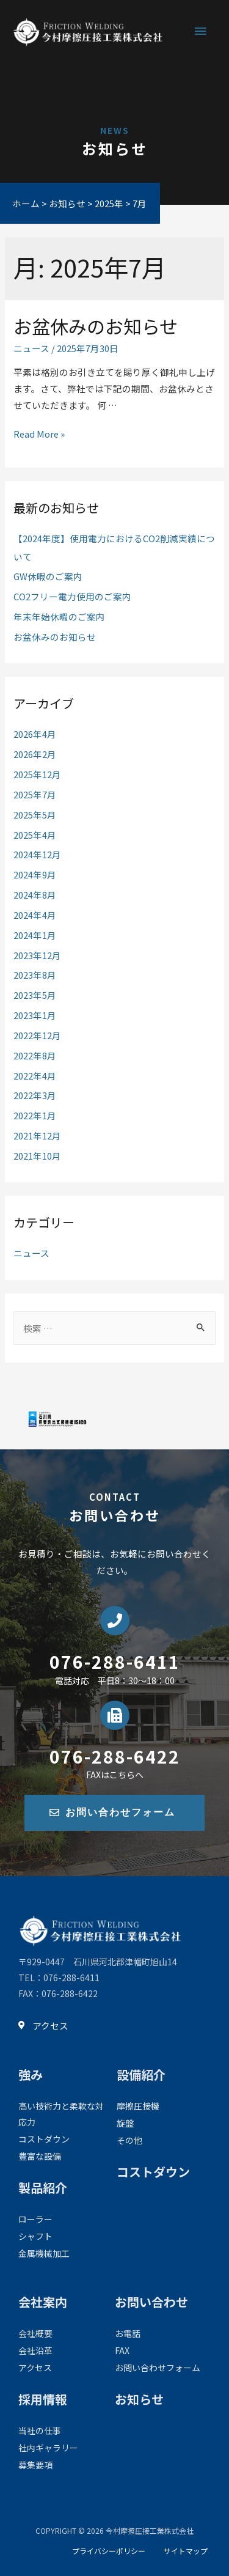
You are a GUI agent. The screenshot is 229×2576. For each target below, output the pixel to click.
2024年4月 (34, 914)
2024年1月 (34, 935)
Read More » (39, 433)
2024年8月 (34, 894)
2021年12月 (37, 1135)
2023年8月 (34, 974)
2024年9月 (34, 874)
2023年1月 (34, 1015)
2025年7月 (34, 794)
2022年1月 (34, 1115)
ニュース (31, 348)
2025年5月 (34, 814)
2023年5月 (34, 994)
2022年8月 (34, 1055)
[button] (114, 1813)
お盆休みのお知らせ (95, 325)
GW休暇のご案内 (47, 576)
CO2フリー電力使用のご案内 (72, 596)
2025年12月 (37, 774)
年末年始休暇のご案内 (59, 616)
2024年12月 (37, 854)
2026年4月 (34, 733)
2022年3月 (34, 1095)
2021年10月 (37, 1155)
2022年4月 (34, 1075)
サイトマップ (186, 2550)
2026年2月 (34, 754)
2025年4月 (34, 834)
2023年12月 (37, 955)
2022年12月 (37, 1035)
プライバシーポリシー (108, 2550)
